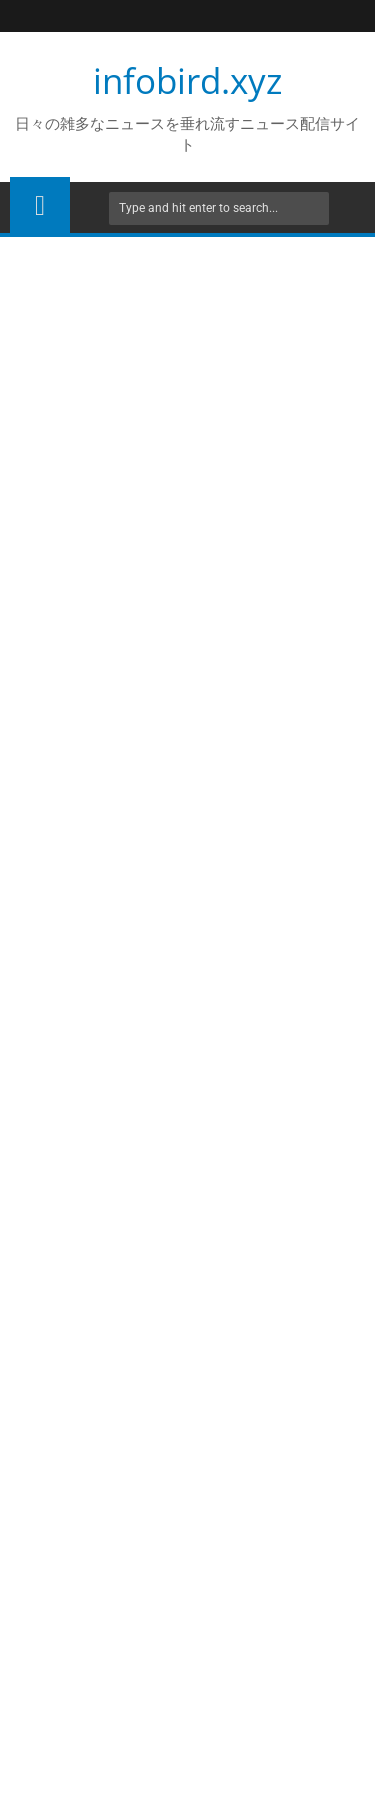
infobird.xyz (187, 80)
